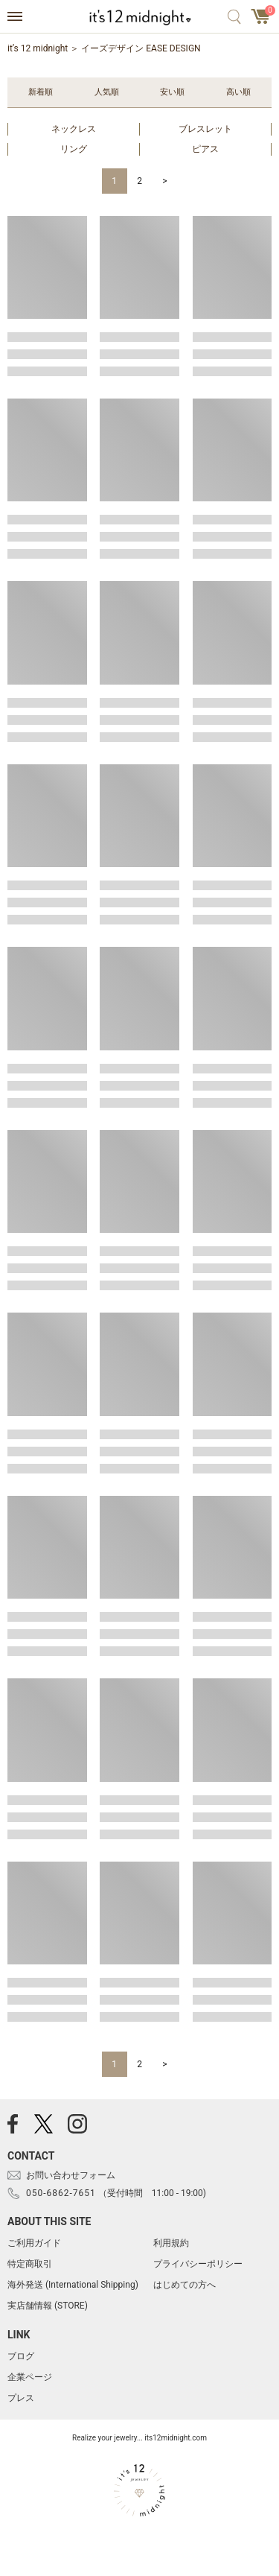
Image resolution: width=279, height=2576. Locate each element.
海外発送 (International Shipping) (72, 2285)
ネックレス (73, 129)
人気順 (106, 92)
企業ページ (29, 2377)
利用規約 (171, 2243)
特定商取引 (29, 2264)
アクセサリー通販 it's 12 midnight (139, 17)
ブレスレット (205, 129)
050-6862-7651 (61, 2193)
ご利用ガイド (34, 2243)
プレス (20, 2398)
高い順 (238, 92)
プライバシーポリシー (198, 2264)
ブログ (20, 2356)
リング (73, 149)
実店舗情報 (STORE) (47, 2305)
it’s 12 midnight (37, 48)
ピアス (205, 149)
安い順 (172, 92)
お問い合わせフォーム (70, 2175)
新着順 (40, 92)
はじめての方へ (184, 2285)
